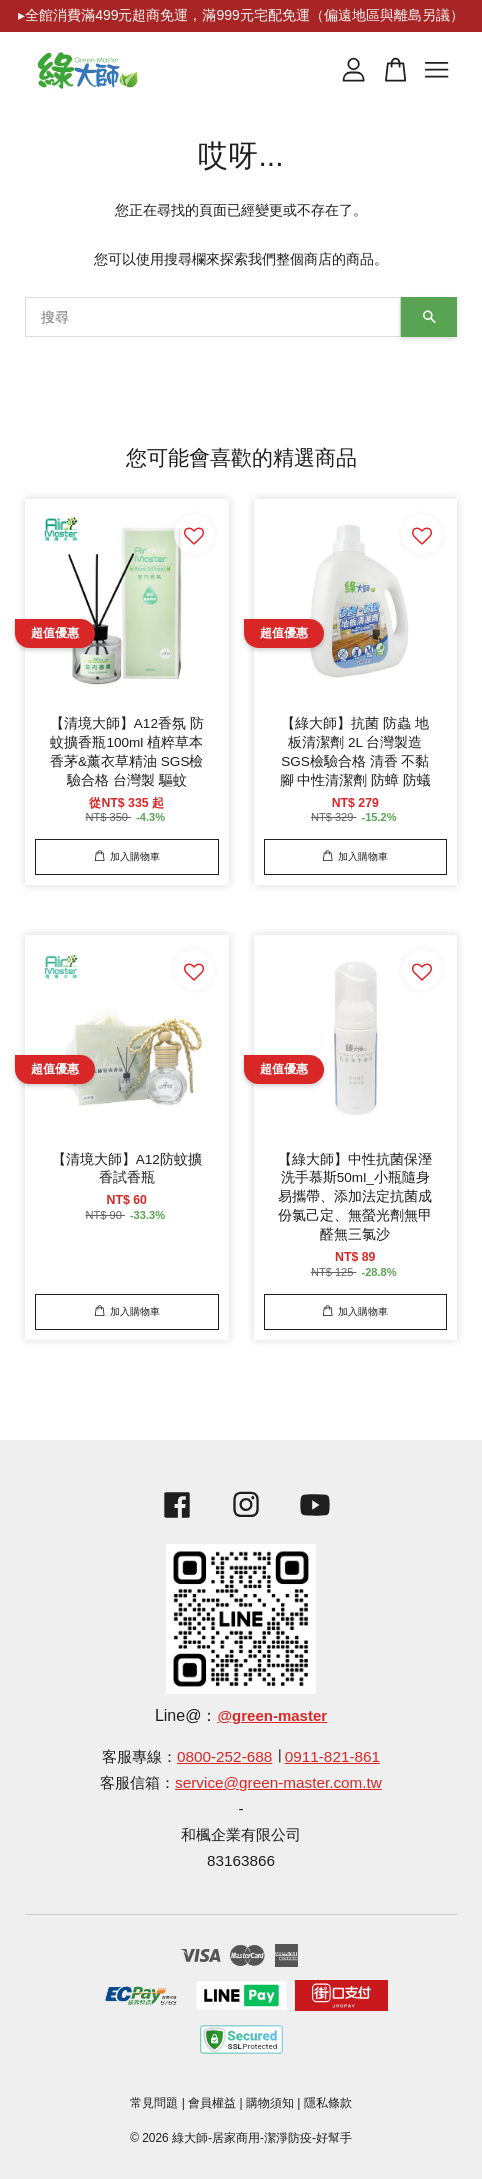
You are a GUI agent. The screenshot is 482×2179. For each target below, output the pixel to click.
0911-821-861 (332, 1756)
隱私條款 (328, 2103)
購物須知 (270, 2103)
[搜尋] (213, 317)
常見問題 (154, 2103)
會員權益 (212, 2103)
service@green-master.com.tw (278, 1782)
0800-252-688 (224, 1756)
